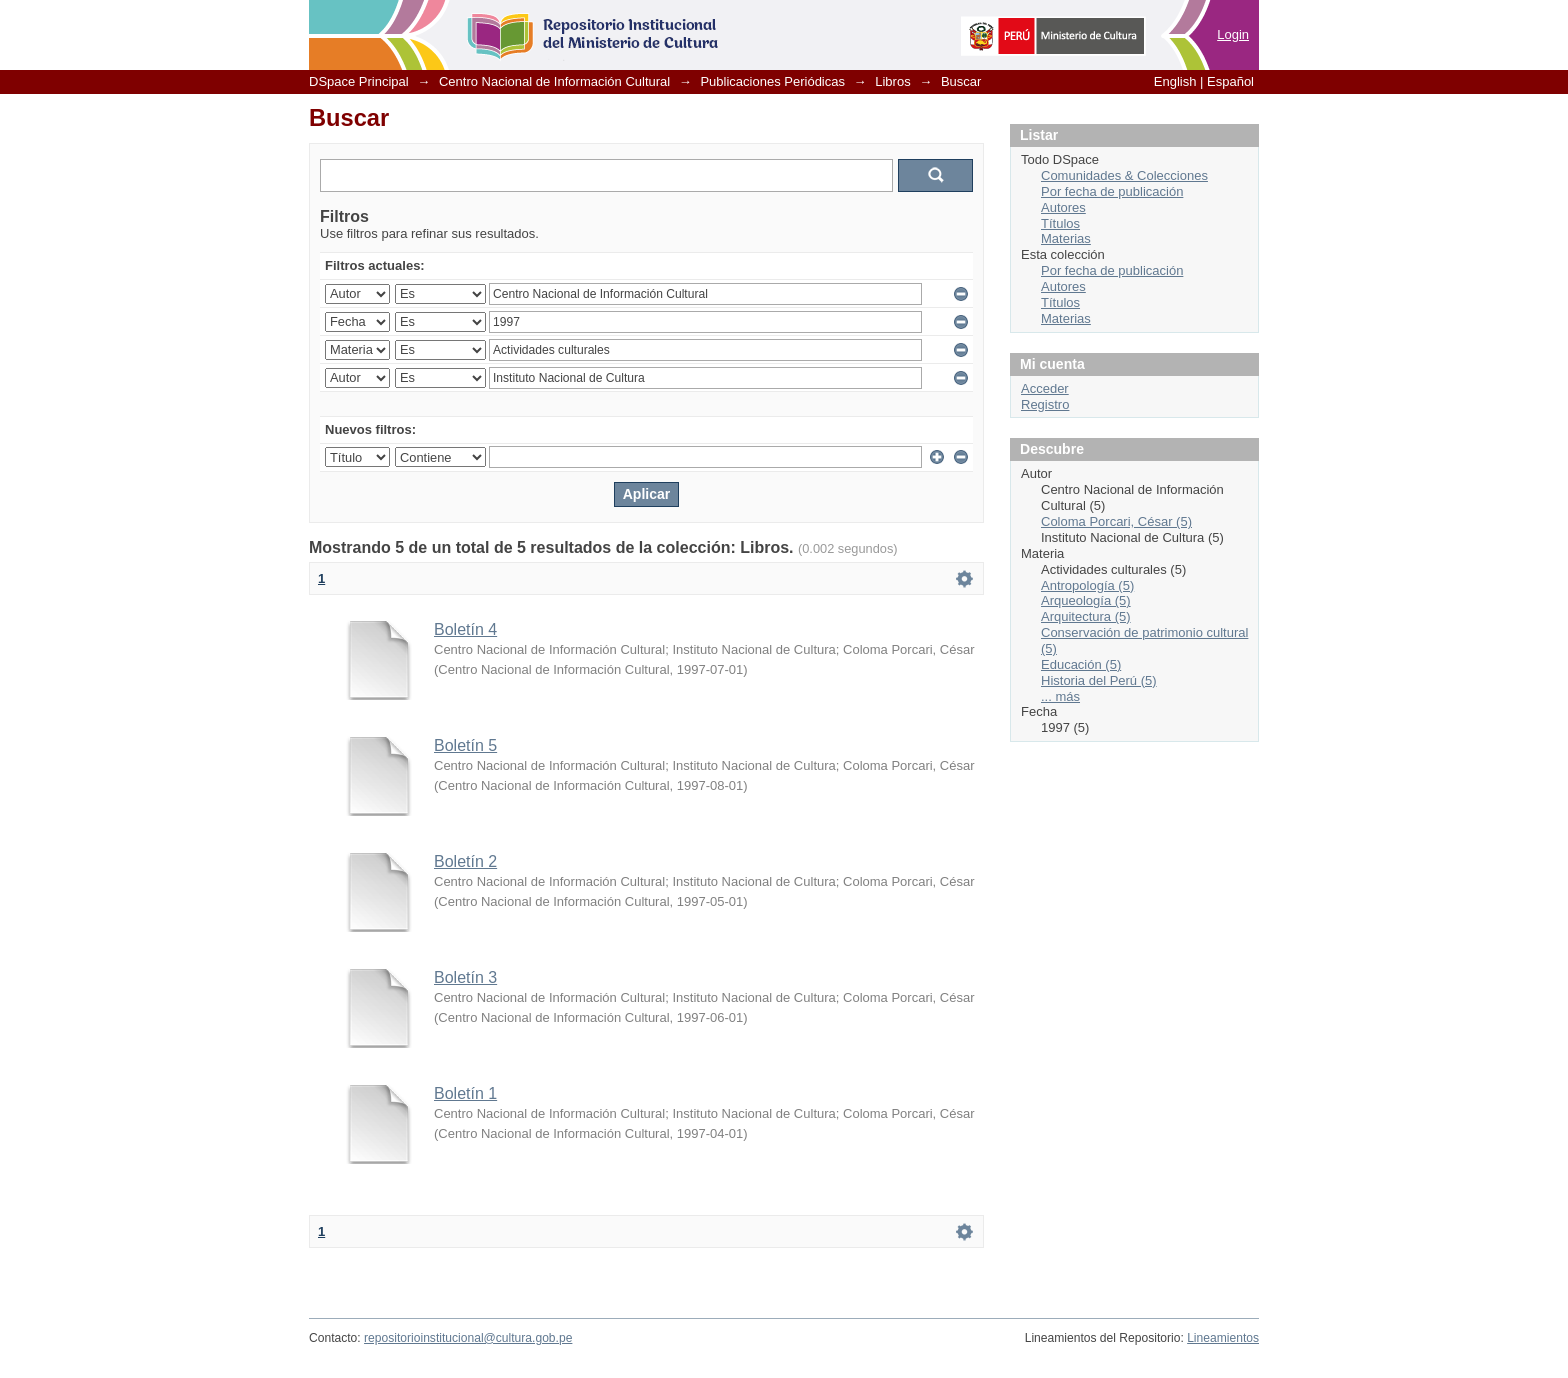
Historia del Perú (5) (1099, 680)
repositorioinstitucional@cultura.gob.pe (468, 1338)
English (1175, 81)
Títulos (1060, 223)
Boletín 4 (465, 629)
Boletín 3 (465, 977)
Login (1233, 34)
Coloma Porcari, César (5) (1116, 521)
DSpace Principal (359, 81)
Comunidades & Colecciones (1124, 175)
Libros (892, 81)
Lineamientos (1223, 1338)
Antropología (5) (1087, 585)
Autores (1063, 207)
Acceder (1045, 388)
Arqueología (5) (1086, 600)
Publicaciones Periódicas (772, 81)
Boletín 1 (465, 1093)
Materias (1066, 238)
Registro (1045, 404)
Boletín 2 (465, 861)
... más (1060, 696)
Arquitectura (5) (1086, 616)
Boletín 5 (465, 745)
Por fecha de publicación (1112, 191)
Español (1230, 81)
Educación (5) (1081, 664)
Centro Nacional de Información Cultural (554, 81)
